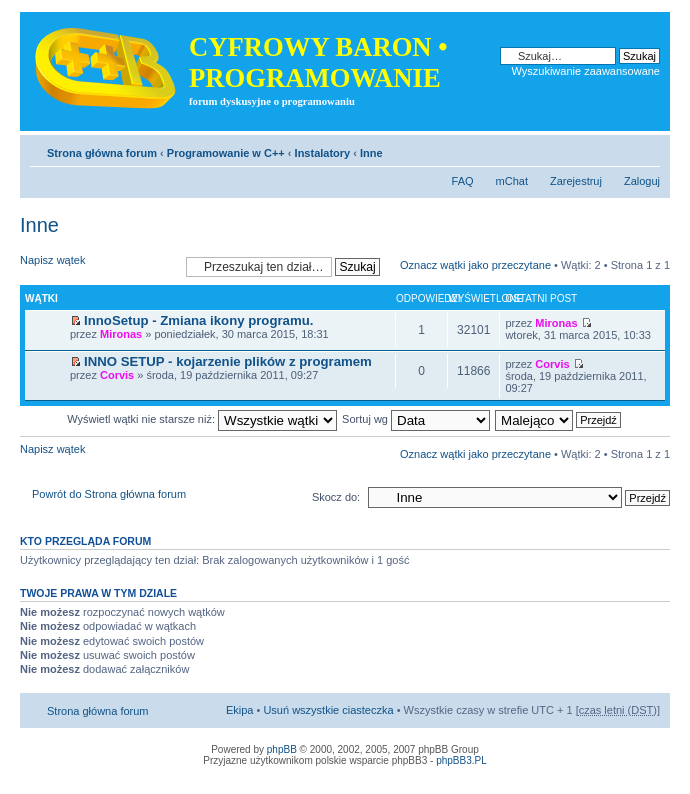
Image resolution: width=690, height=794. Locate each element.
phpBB (282, 749)
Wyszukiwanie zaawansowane (586, 71)
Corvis (117, 375)
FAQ (463, 181)
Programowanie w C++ (226, 153)
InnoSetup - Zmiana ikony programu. (198, 320)
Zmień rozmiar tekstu (645, 149)
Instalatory (323, 153)
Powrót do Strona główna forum (109, 494)
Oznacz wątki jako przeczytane (475, 265)
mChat (512, 181)
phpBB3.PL (461, 760)
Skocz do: (336, 497)
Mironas (121, 334)
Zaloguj (642, 181)
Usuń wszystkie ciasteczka (328, 710)
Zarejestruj (576, 181)
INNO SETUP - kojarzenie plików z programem (228, 361)
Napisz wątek (98, 266)
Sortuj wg (416, 419)
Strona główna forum (102, 153)
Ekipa (240, 710)
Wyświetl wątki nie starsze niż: (202, 419)
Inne (371, 153)
